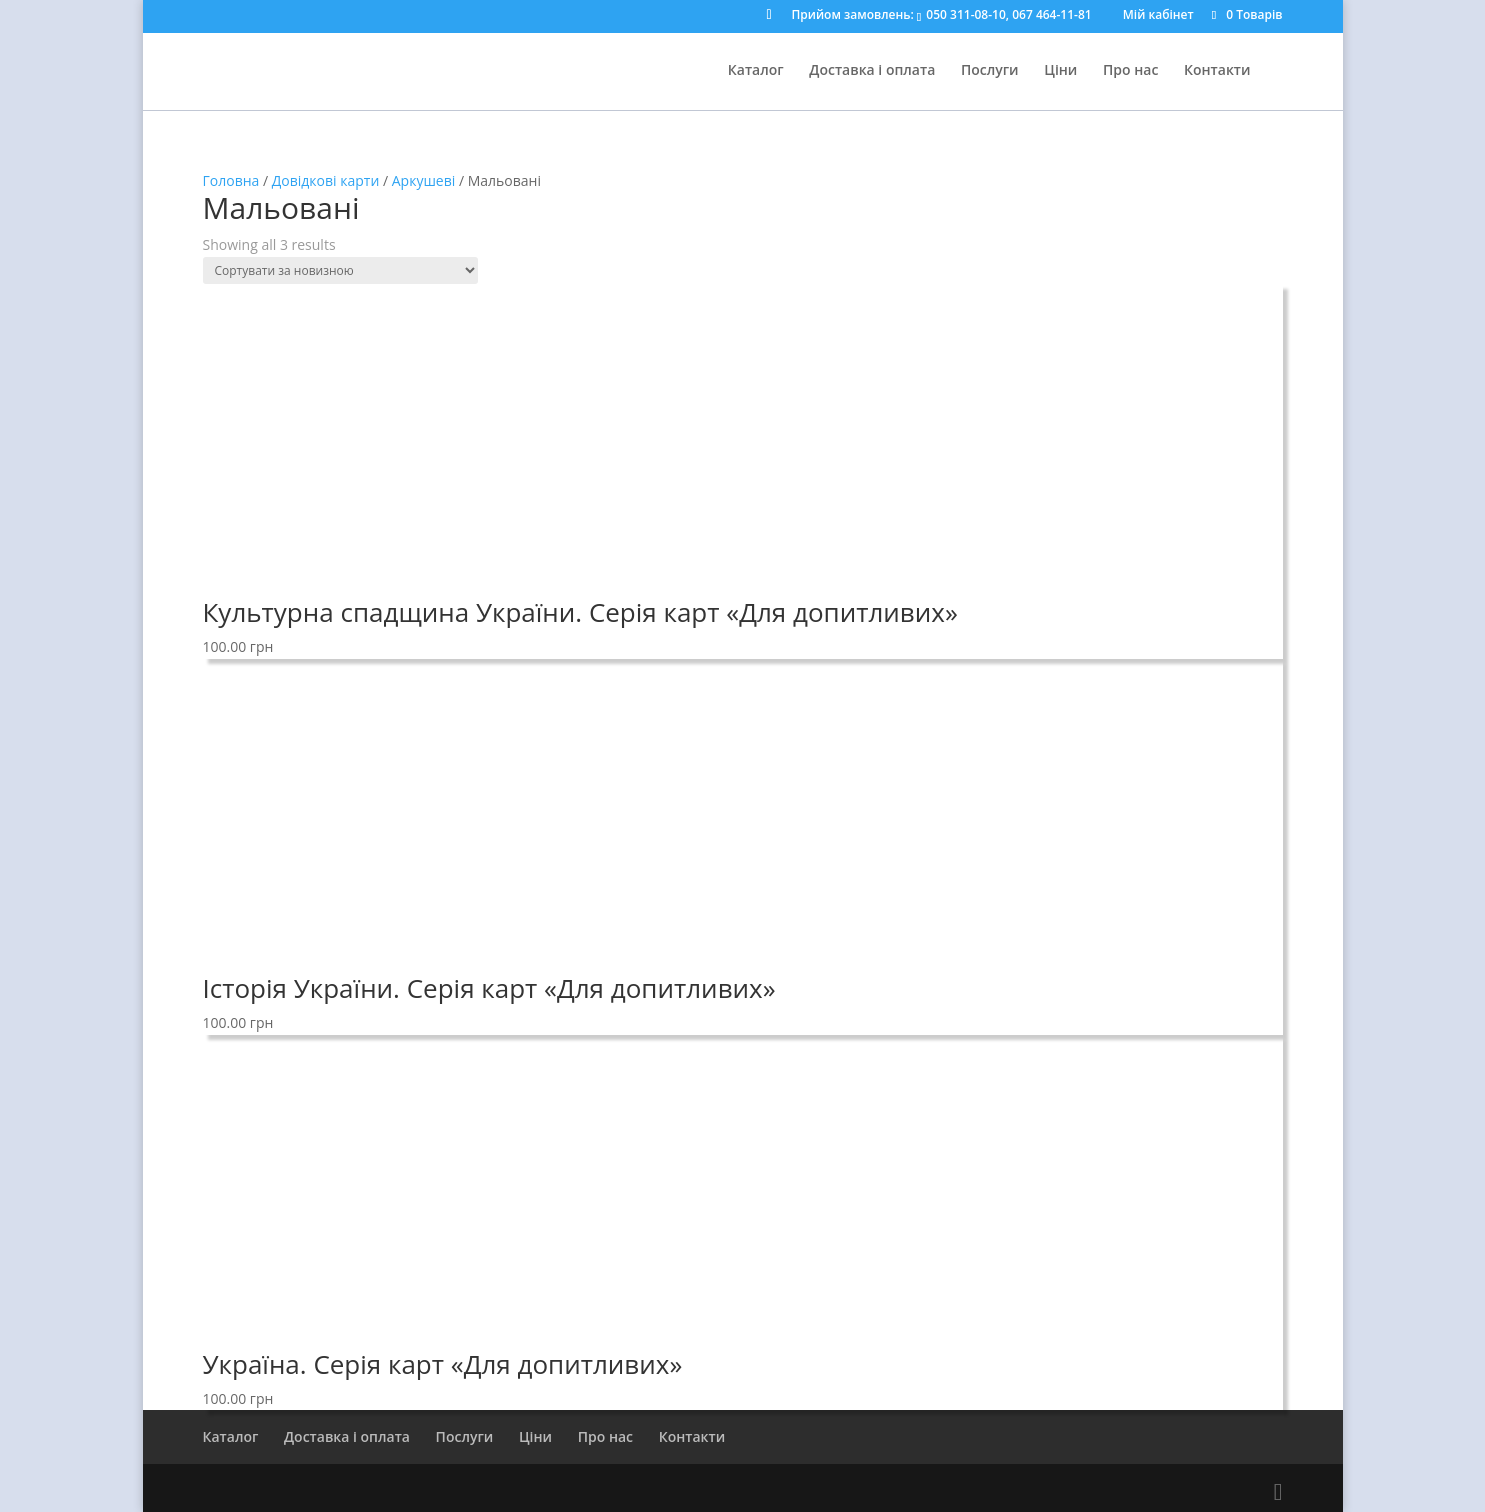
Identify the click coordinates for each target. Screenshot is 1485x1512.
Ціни (1060, 71)
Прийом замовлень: (942, 16)
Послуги (990, 71)
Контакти (1217, 71)
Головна (231, 180)
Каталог (756, 71)
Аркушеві (424, 180)
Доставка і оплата (872, 71)
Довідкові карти (326, 180)
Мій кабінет (1158, 16)
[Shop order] (340, 270)
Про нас (1130, 71)
